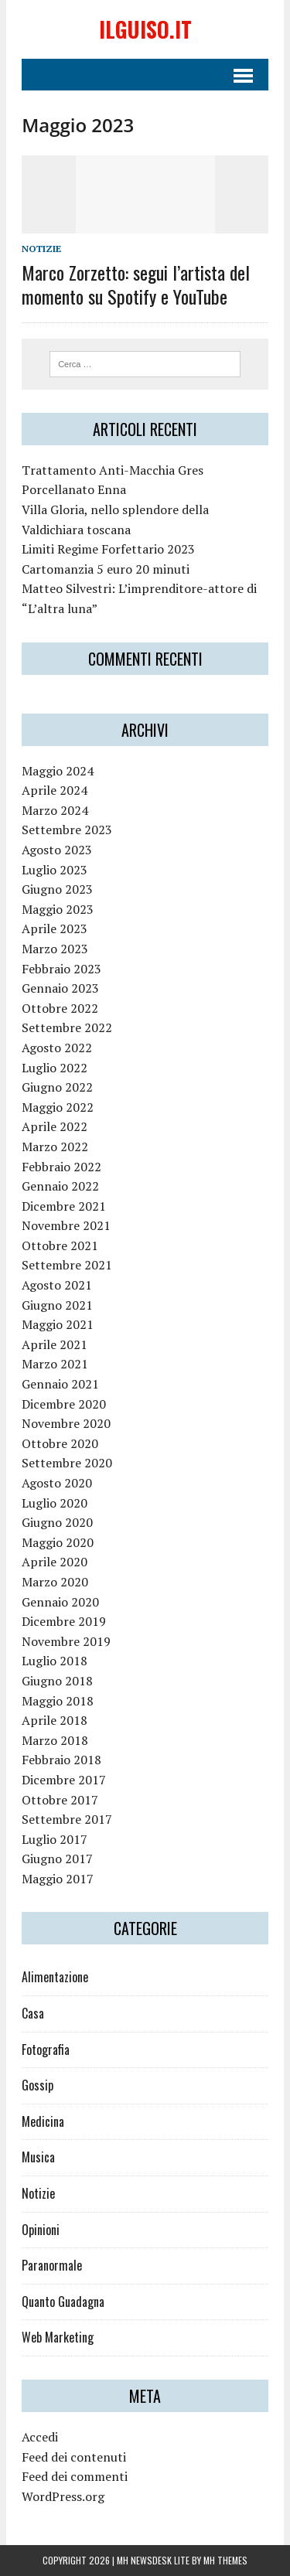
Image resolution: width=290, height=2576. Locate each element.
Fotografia (46, 2049)
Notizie (41, 248)
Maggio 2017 (58, 1878)
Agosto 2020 (57, 1482)
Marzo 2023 (55, 948)
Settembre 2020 (67, 1462)
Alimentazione (55, 1977)
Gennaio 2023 (60, 988)
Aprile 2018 (54, 1720)
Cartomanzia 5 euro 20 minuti (105, 569)
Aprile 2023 (54, 928)
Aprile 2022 (54, 1126)
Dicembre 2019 (64, 1621)
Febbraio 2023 (61, 968)
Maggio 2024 (58, 770)
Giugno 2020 (57, 1522)
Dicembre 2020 (64, 1403)
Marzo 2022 (55, 1146)
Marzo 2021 (55, 1363)
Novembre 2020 (66, 1423)
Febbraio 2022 (61, 1166)
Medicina (43, 2121)
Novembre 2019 (66, 1641)
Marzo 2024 (55, 810)
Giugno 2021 (57, 1305)
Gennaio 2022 (60, 1185)
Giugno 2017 (57, 1858)
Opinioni (41, 2229)
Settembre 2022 (67, 1027)
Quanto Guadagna (63, 2301)
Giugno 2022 (57, 1086)
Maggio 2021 (58, 1324)
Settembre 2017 (67, 1819)
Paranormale (52, 2265)
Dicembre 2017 (64, 1779)
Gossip (37, 2085)
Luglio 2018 (54, 1660)
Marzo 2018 (55, 1740)
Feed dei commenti (75, 2476)
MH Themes (225, 2560)
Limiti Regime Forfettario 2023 (108, 548)
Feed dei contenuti (74, 2456)
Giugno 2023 (57, 889)
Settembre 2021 (67, 1264)
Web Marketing (58, 2337)
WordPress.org (63, 2496)
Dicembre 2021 (64, 1206)
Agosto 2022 (57, 1047)
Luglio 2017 (54, 1839)
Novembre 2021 (66, 1225)
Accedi (40, 2436)
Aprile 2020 (54, 1561)
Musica (38, 2157)
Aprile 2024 (54, 790)
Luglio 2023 (54, 869)
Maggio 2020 (58, 1542)
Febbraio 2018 (61, 1759)
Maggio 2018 (58, 1700)
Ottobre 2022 (60, 1008)
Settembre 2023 (67, 829)
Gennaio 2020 (60, 1601)
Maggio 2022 (58, 1107)
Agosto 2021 (57, 1284)
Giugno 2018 (57, 1680)
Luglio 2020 (54, 1502)
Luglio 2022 (54, 1067)
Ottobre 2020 (60, 1443)
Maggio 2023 (58, 909)
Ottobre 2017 (60, 1799)
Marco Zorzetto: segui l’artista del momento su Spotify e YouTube (136, 284)
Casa (33, 2013)
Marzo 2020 (55, 1581)
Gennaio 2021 (60, 1383)
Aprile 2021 (54, 1344)
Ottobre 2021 (60, 1245)
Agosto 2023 (57, 849)
